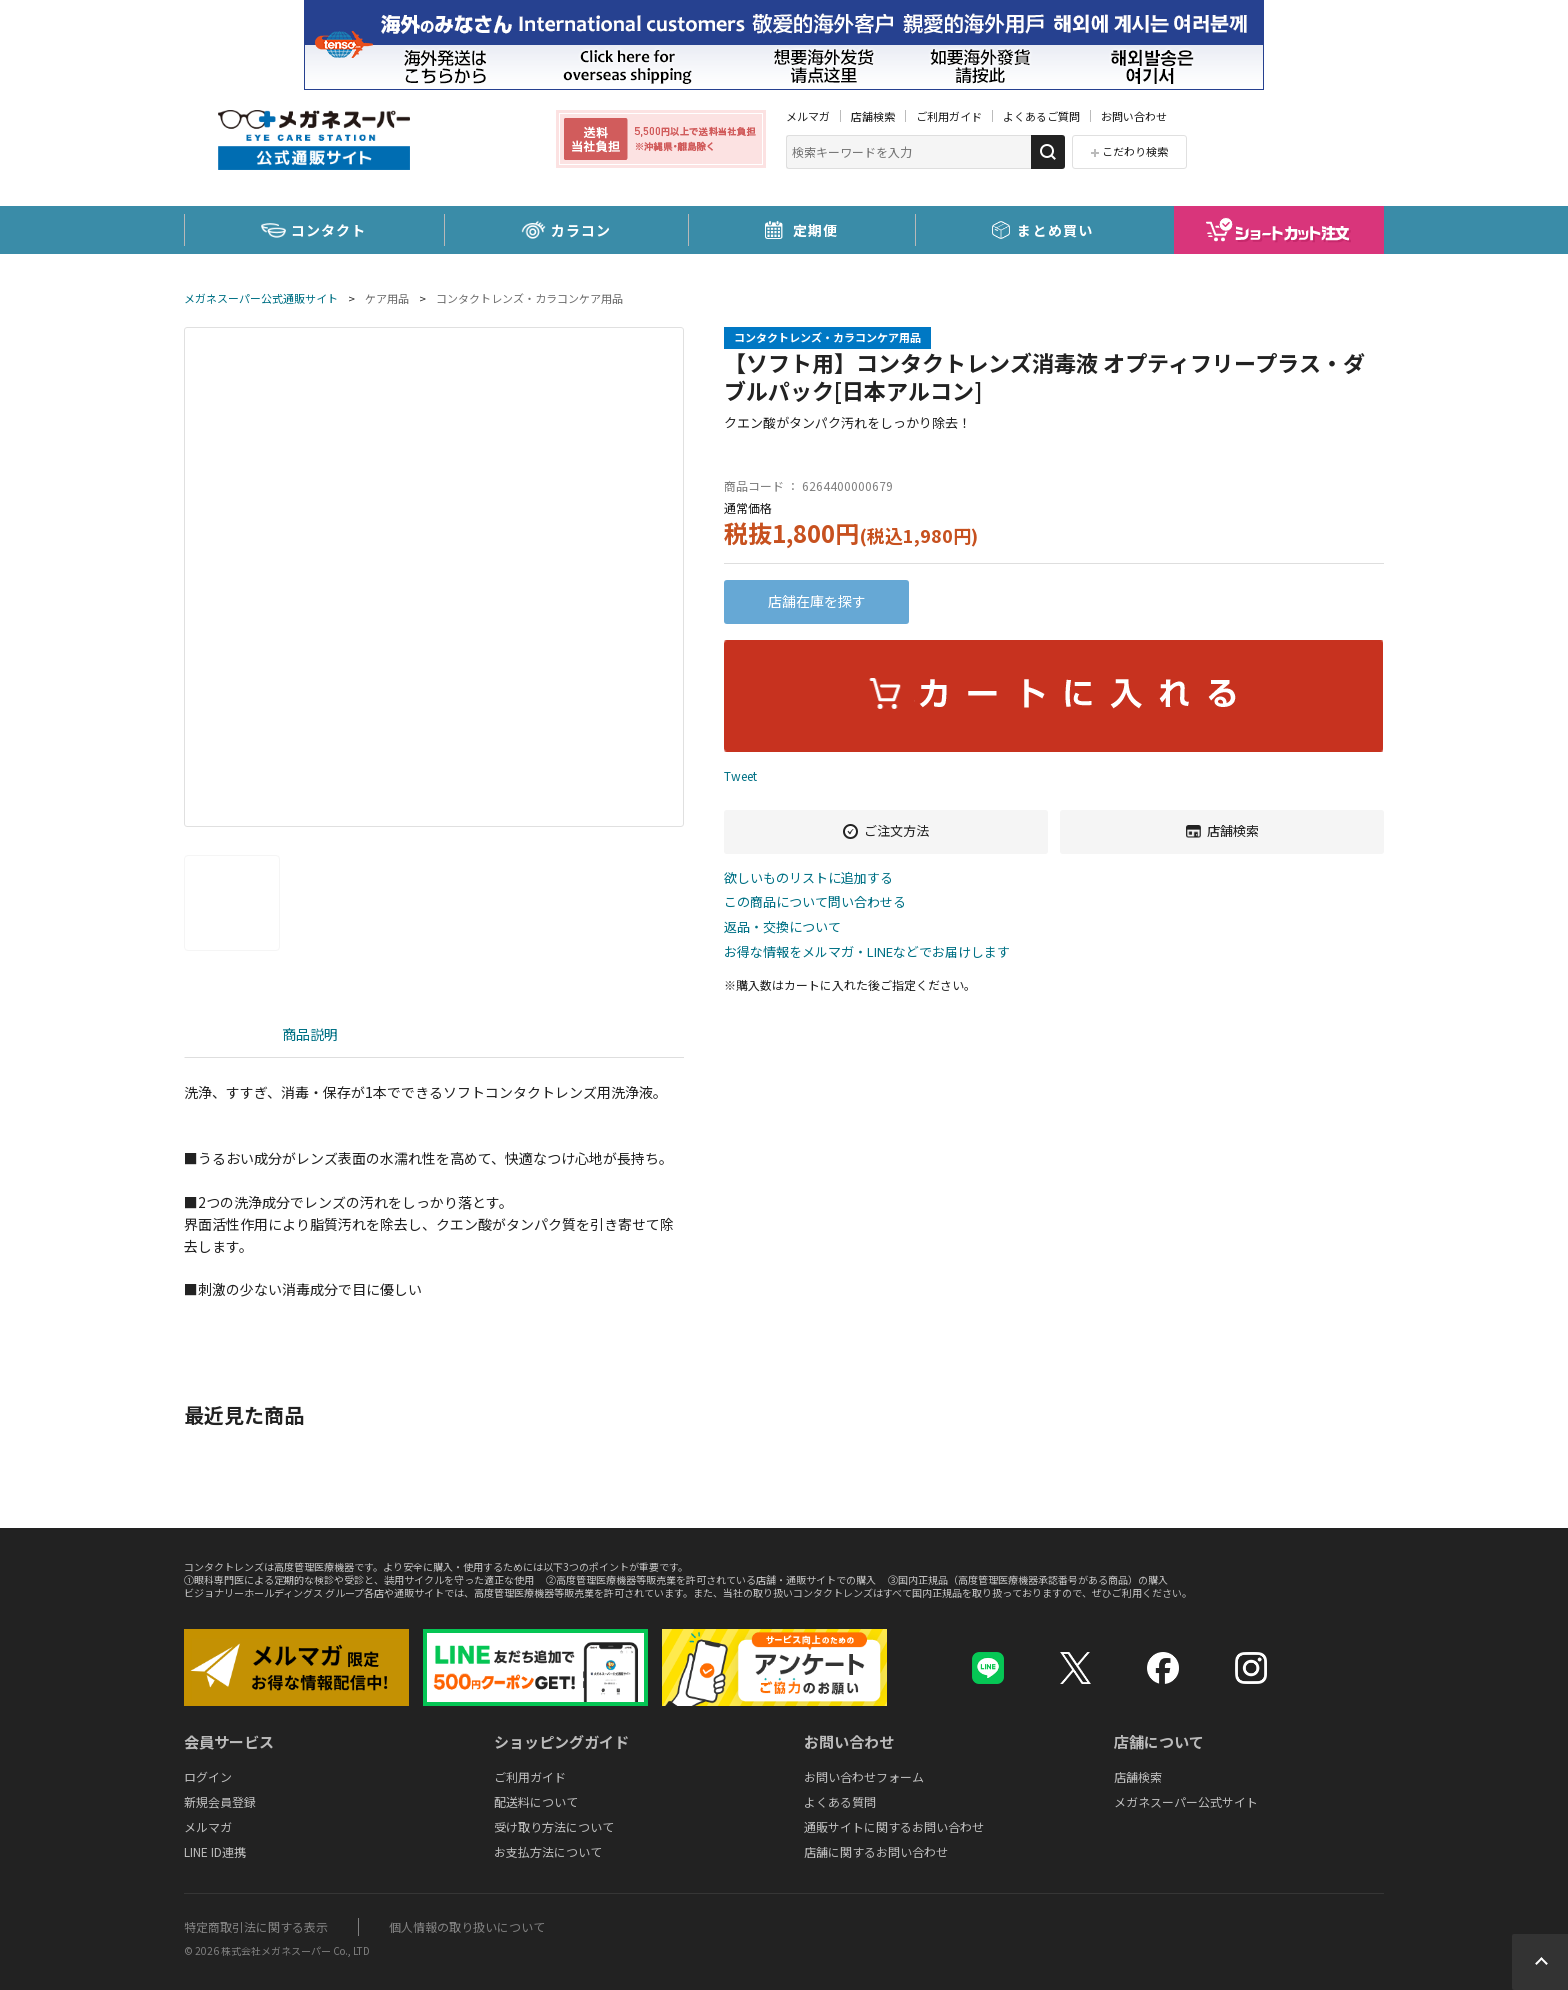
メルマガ (808, 116)
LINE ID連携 (215, 1851)
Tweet (740, 775)
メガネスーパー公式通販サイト (261, 298)
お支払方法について (548, 1851)
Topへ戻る (1540, 1962)
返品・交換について (782, 927)
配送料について (536, 1801)
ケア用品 (387, 298)
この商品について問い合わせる (815, 902)
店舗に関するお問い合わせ (876, 1851)
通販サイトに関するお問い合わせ (894, 1826)
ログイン (208, 1776)
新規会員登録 (220, 1801)
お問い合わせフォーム (864, 1776)
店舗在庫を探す (817, 601)
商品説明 (310, 1034)
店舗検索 (873, 116)
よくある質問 (840, 1801)
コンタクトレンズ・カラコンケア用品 (529, 298)
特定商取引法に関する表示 (256, 1926)
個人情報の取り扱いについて (467, 1926)
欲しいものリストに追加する (808, 878)
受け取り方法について (554, 1826)
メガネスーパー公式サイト (1186, 1801)
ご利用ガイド (949, 116)
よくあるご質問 (1041, 116)
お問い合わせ (1134, 116)
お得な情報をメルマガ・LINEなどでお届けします (867, 952)
